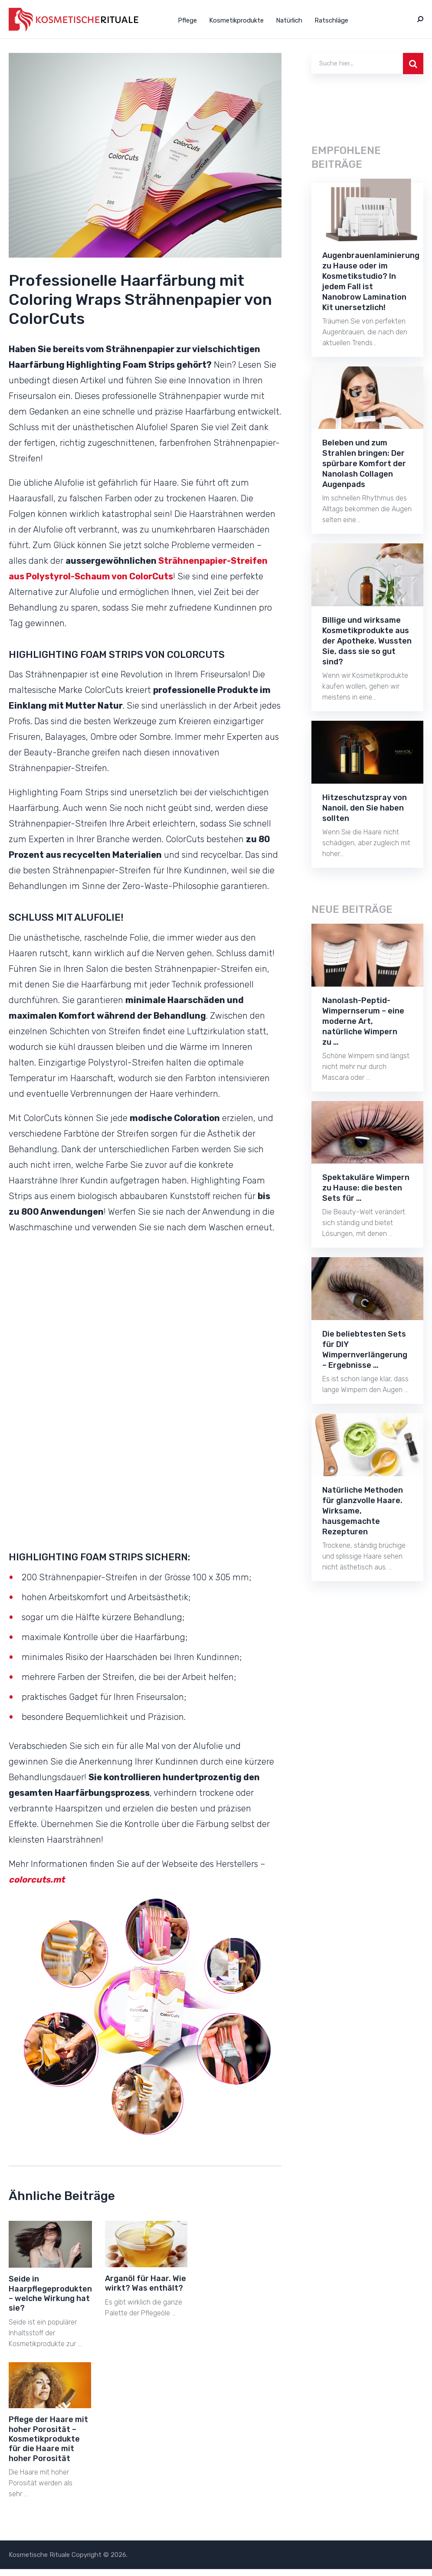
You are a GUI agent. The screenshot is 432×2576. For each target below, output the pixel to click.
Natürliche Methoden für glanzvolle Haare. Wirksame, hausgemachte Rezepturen (362, 1510)
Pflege (187, 20)
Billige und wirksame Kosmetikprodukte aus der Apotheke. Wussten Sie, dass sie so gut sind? (367, 641)
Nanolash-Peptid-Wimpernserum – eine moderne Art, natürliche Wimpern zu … (363, 1021)
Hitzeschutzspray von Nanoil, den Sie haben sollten (364, 808)
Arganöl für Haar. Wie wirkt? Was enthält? (145, 2283)
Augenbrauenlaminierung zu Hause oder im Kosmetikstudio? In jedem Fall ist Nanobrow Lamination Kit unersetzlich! (370, 281)
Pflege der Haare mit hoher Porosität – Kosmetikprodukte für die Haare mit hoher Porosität (48, 2439)
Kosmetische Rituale (39, 2555)
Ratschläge (331, 20)
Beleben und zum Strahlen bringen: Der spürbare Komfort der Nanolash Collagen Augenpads (364, 463)
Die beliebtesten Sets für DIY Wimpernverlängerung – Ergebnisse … (364, 1349)
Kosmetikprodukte (236, 20)
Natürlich (289, 20)
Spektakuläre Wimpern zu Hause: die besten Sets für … (365, 1188)
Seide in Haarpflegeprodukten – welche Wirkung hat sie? (50, 2293)
